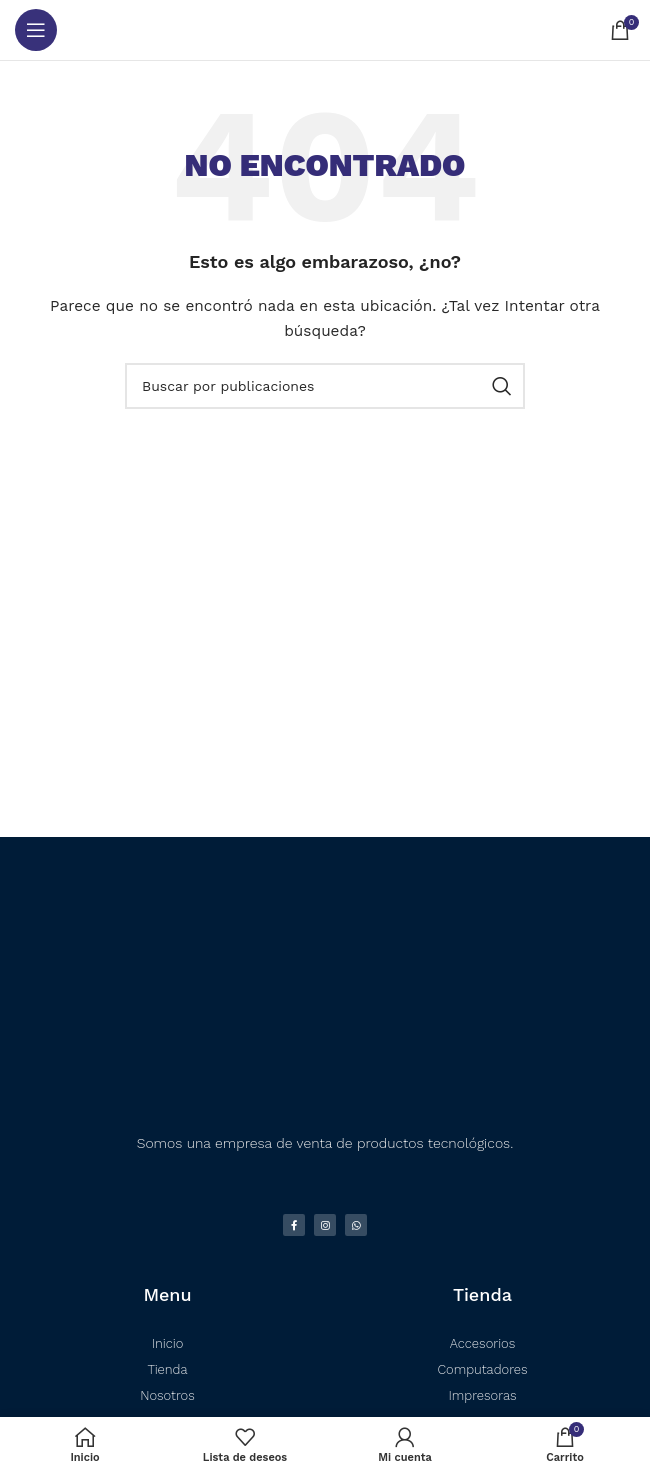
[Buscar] (325, 386)
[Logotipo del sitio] (325, 30)
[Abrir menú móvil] (36, 30)
